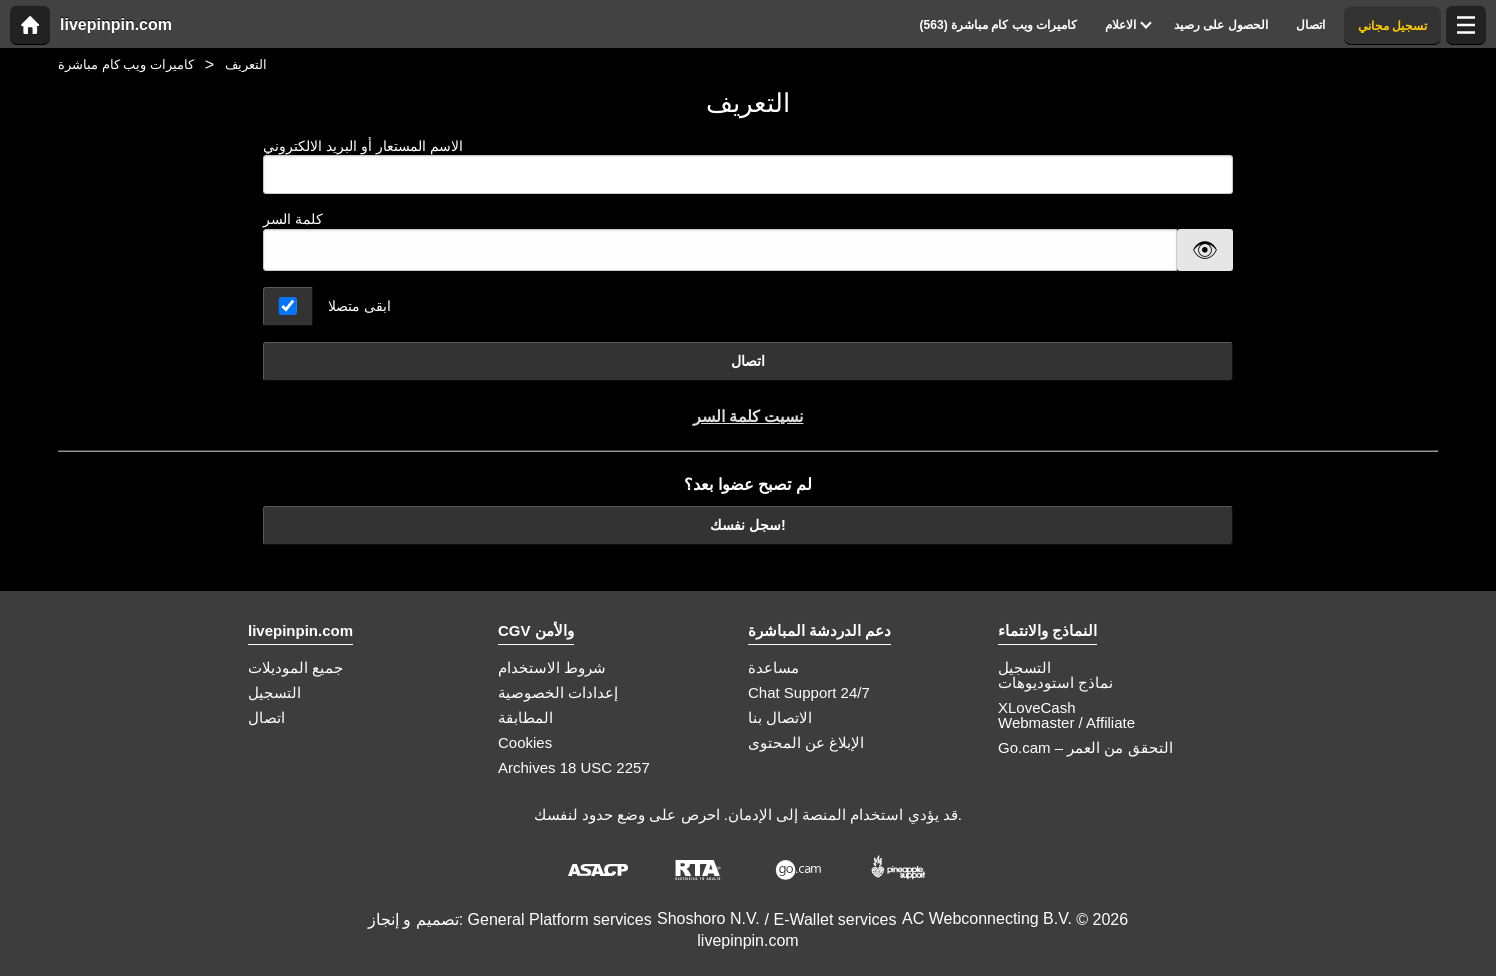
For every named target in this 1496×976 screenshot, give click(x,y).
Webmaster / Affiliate (1066, 722)
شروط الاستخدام (552, 667)
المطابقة (525, 717)
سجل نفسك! (748, 525)
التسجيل (274, 692)
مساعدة (773, 667)
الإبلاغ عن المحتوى (806, 742)
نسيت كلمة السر (748, 416)
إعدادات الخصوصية (558, 692)
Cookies (525, 742)
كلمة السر (293, 219)
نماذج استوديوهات (1055, 682)
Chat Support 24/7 (809, 692)
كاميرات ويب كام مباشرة (126, 64)
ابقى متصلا (359, 306)
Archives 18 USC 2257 (574, 767)
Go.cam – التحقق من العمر (1085, 747)
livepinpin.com (116, 25)
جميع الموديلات (295, 667)
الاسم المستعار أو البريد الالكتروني (748, 166)
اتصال (748, 361)
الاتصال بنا (780, 717)
